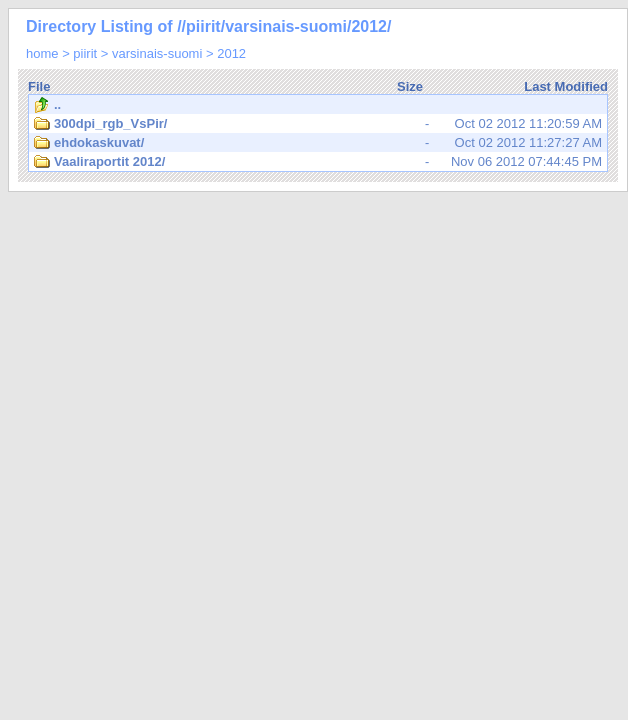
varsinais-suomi (157, 53)
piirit (85, 53)
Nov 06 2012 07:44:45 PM (318, 162)
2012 (231, 53)
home (42, 53)
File (39, 86)
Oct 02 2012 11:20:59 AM (318, 124)
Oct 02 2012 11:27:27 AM (318, 143)
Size (410, 86)
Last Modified (566, 86)
